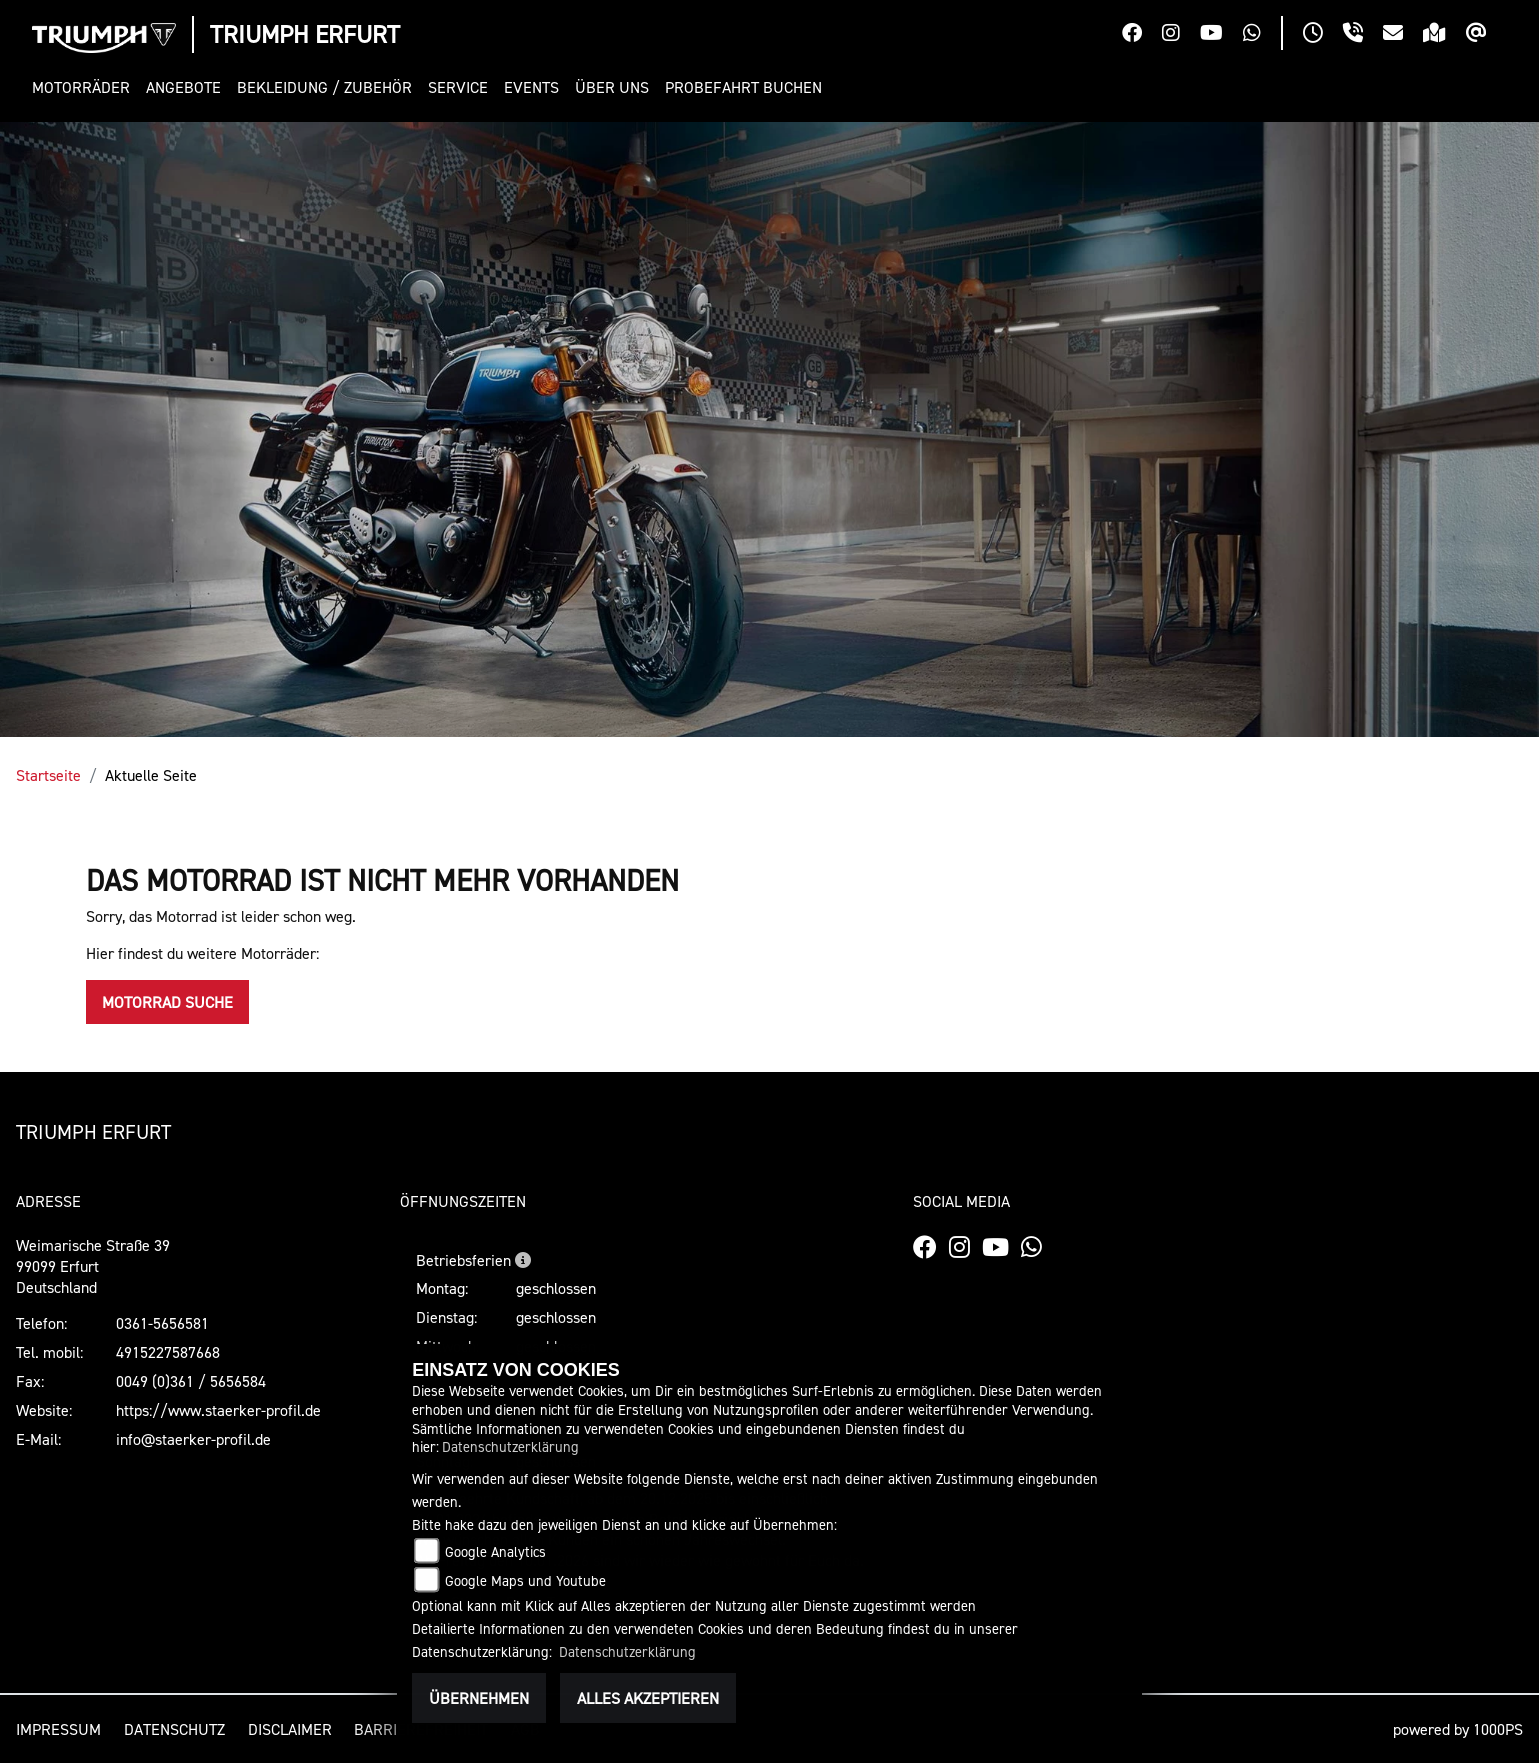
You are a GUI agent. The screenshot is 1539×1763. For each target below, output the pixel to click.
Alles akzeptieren (648, 1698)
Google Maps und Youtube (525, 1580)
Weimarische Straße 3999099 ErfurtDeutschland (93, 1266)
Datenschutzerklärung (510, 1446)
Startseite (48, 775)
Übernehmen (479, 1698)
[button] (85, 87)
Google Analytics (495, 1551)
